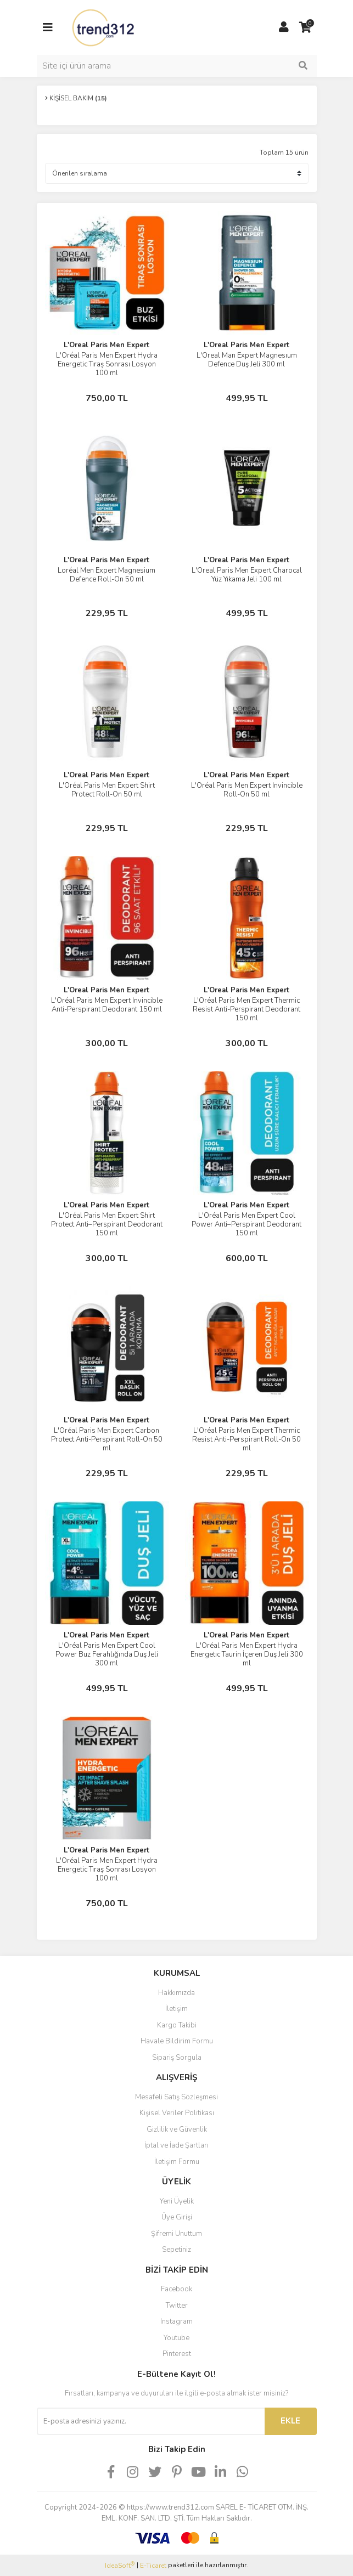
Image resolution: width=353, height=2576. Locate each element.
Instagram (176, 2321)
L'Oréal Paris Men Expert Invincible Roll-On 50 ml (246, 790)
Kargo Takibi (177, 2025)
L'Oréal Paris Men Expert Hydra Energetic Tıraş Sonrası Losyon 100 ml (107, 1869)
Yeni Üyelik (177, 2201)
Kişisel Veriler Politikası (176, 2113)
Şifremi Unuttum (176, 2234)
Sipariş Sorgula (176, 2058)
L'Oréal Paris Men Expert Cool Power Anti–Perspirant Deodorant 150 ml (246, 1224)
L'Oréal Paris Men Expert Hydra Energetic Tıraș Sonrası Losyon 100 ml (107, 364)
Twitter (177, 2306)
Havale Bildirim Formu (177, 2041)
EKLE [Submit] (290, 2420)
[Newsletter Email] (151, 2421)
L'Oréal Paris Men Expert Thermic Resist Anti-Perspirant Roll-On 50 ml (246, 1439)
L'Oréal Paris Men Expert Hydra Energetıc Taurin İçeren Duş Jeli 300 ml (246, 1654)
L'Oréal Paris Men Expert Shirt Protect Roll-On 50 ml (107, 790)
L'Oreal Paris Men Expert (106, 345)
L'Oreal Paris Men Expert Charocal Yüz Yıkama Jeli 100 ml (247, 575)
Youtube (176, 2338)
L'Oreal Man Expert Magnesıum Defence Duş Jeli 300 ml (247, 360)
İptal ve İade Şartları (176, 2145)
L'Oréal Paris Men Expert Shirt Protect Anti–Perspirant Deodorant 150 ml (107, 1224)
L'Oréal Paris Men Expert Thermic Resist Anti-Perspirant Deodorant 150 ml (246, 1009)
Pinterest (177, 2354)
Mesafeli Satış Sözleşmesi (176, 2097)
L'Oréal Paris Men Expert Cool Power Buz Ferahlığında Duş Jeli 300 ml (106, 1654)
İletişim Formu (176, 2162)
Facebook (176, 2289)
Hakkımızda (176, 1993)
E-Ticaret (153, 2565)
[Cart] (306, 27)
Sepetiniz (176, 2250)
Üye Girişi (176, 2217)
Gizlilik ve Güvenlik (177, 2129)
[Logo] (104, 26)
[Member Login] (284, 27)
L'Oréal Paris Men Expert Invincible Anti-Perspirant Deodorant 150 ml (107, 1005)
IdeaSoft (120, 2565)
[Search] (177, 66)
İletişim (176, 2009)
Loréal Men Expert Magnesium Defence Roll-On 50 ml (106, 575)
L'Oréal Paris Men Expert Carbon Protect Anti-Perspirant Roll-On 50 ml (107, 1439)
